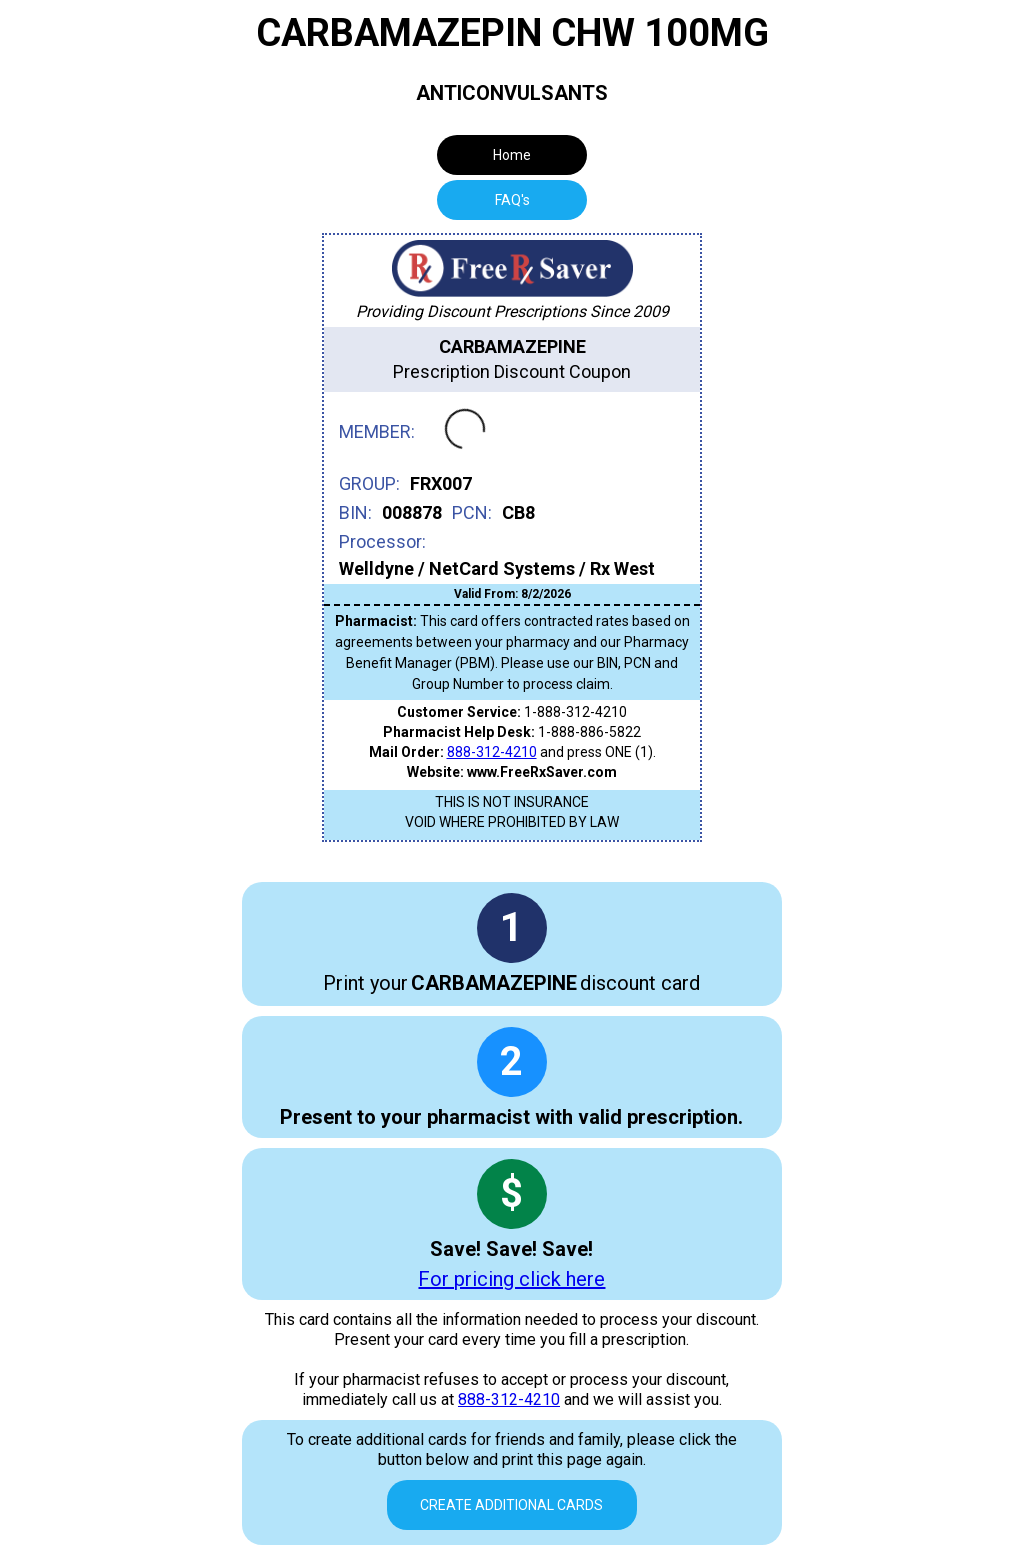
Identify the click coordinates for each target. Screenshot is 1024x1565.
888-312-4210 (492, 752)
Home (512, 155)
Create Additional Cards (511, 1505)
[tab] (512, 200)
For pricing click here (511, 1279)
